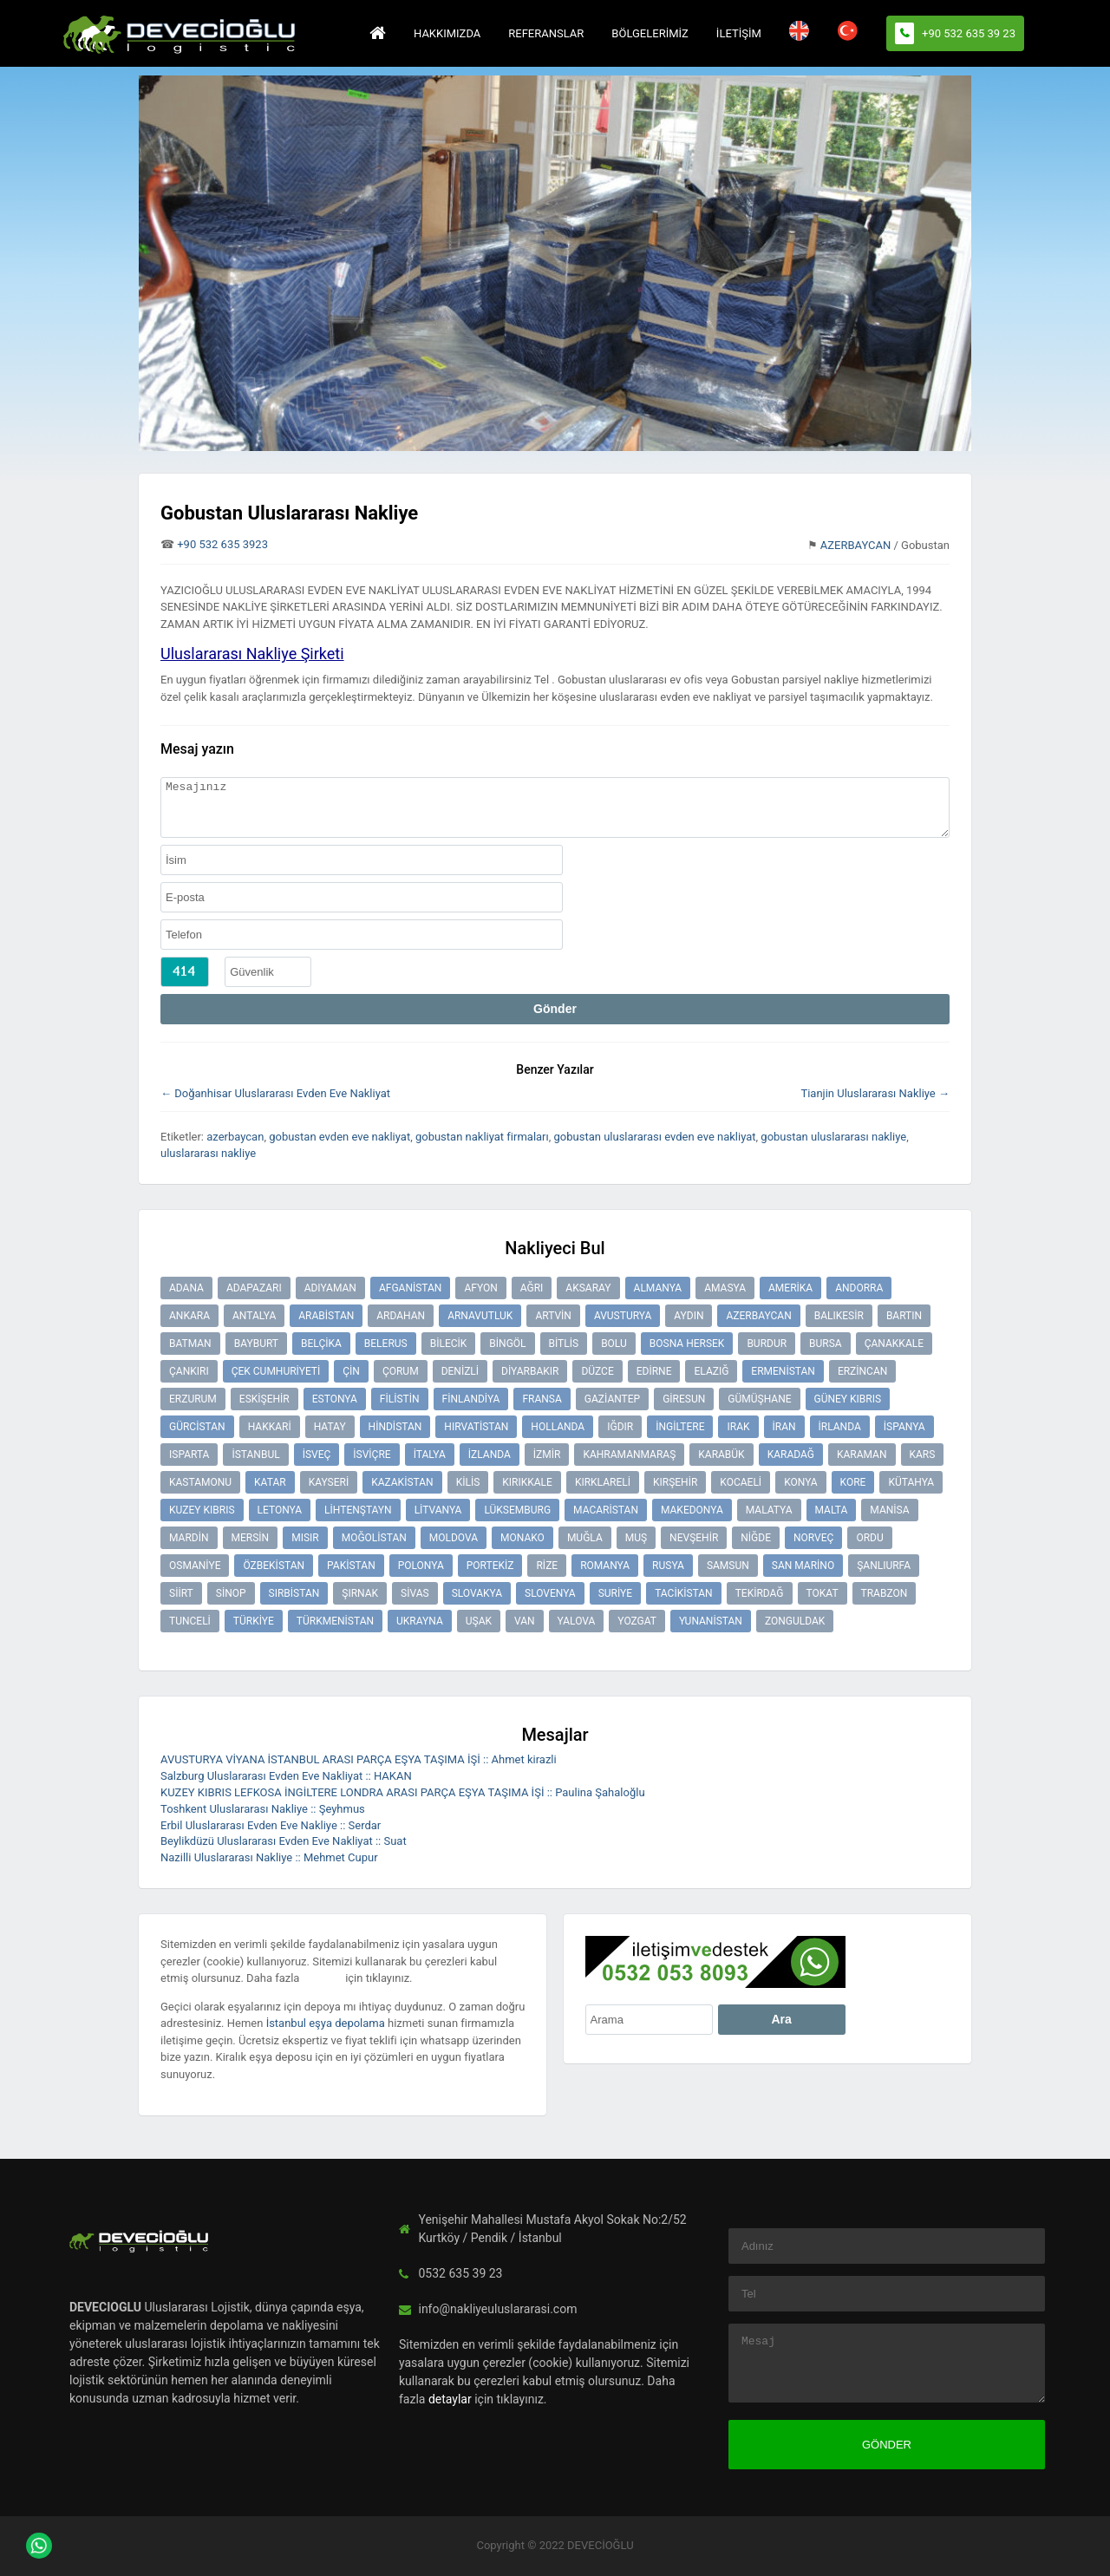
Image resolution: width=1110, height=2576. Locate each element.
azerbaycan (235, 1136)
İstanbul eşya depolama (325, 2023)
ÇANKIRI (189, 1371)
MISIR (305, 1538)
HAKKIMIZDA (447, 33)
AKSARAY (587, 1288)
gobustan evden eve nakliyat (339, 1136)
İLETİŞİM (738, 33)
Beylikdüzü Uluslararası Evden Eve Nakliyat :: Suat (283, 1840)
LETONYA (280, 1510)
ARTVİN (553, 1316)
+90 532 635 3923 (222, 544)
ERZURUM (193, 1399)
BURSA (825, 1343)
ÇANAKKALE (894, 1343)
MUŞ (636, 1538)
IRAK (738, 1427)
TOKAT (822, 1593)
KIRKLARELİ (602, 1482)
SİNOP (231, 1593)
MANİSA (889, 1510)
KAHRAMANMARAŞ (629, 1454)
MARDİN (189, 1538)
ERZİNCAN (862, 1371)
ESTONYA (334, 1399)
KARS (923, 1454)
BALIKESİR (839, 1316)
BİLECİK (448, 1343)
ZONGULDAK (795, 1621)
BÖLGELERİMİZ (650, 33)
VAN (524, 1621)
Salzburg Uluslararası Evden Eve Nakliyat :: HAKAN (286, 1775)
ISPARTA (189, 1454)
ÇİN (351, 1371)
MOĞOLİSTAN (374, 1538)
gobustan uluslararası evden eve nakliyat (655, 1136)
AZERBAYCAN (855, 545)
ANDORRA (859, 1288)
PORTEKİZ (490, 1565)
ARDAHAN (400, 1316)
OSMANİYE (194, 1565)
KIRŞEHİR (675, 1482)
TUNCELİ (190, 1621)
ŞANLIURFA (884, 1565)
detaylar (323, 1977)
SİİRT (181, 1593)
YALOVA (577, 1621)
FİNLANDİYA (471, 1399)
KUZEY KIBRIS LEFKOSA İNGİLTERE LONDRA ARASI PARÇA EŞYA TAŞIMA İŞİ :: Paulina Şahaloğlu (402, 1792)
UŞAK (479, 1621)
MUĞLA (585, 1538)
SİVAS (415, 1593)
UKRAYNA (419, 1621)
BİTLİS (564, 1343)
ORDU (869, 1538)
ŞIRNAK (360, 1593)
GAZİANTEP (612, 1399)
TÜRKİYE (253, 1621)
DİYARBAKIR (529, 1371)
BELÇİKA (321, 1343)
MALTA (831, 1510)
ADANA (186, 1288)
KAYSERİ (329, 1482)
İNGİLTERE (680, 1427)
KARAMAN (862, 1454)
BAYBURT (256, 1343)
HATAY (330, 1427)
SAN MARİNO (803, 1565)
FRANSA (541, 1399)
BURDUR (767, 1343)
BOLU (614, 1343)
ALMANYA (658, 1288)
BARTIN (904, 1316)
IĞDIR (620, 1427)
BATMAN (190, 1343)
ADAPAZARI (254, 1288)
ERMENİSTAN (783, 1371)
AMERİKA (790, 1288)
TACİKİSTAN (684, 1593)
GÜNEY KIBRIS (848, 1399)
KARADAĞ (790, 1454)
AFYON (480, 1288)
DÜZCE (597, 1371)
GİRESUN (684, 1399)
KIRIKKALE (527, 1482)
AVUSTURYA (622, 1316)
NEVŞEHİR (693, 1538)
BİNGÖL (507, 1343)
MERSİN (251, 1538)
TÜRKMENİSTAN (335, 1621)
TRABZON (884, 1593)
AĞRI (532, 1288)
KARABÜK (721, 1454)
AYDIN (688, 1316)
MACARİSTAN (605, 1510)
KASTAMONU (200, 1482)
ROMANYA (605, 1565)
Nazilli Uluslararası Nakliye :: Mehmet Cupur (269, 1857)
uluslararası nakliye (208, 1153)
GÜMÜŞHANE (759, 1399)
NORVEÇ (813, 1538)
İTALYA (430, 1454)
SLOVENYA (550, 1593)
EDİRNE (654, 1371)
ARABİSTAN (326, 1316)
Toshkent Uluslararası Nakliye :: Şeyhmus (262, 1808)
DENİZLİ (460, 1371)
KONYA (800, 1482)
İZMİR (547, 1454)
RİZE (547, 1565)
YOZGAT (636, 1621)
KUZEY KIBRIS (202, 1510)
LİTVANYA (438, 1510)
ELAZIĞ (711, 1371)
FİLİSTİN (400, 1399)
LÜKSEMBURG (517, 1510)
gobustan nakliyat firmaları (482, 1136)
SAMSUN (728, 1565)
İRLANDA (840, 1427)
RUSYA (668, 1565)
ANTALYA (254, 1316)
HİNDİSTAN (395, 1427)
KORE (853, 1482)
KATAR (270, 1482)
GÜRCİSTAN (197, 1427)
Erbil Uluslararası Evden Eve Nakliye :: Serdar (270, 1825)
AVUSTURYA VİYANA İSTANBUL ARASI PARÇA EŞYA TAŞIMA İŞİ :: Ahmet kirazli (358, 1759)
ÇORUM (400, 1371)
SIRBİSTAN (294, 1593)
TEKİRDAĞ (759, 1593)
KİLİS (468, 1482)
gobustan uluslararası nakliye (833, 1136)
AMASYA (725, 1288)
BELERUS (386, 1343)
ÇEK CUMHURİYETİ (276, 1371)
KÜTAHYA (911, 1482)
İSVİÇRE (371, 1454)
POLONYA (421, 1565)
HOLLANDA (557, 1427)
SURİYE (615, 1593)
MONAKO (522, 1538)
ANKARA (189, 1316)
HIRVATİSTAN (476, 1427)
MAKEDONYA (692, 1510)
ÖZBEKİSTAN (273, 1565)
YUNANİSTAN (710, 1621)
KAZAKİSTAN (402, 1482)
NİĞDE (756, 1538)
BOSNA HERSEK (687, 1343)
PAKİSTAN (351, 1565)
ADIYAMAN (330, 1288)
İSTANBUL (255, 1454)
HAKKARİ (269, 1427)
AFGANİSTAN (410, 1288)
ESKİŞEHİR (264, 1399)
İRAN (784, 1427)
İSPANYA (904, 1427)
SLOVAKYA (477, 1593)
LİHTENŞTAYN (358, 1510)
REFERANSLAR (546, 33)
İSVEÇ (317, 1454)
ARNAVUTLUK (480, 1316)
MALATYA (769, 1510)
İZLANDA (489, 1454)
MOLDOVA (453, 1538)
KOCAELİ (740, 1482)
